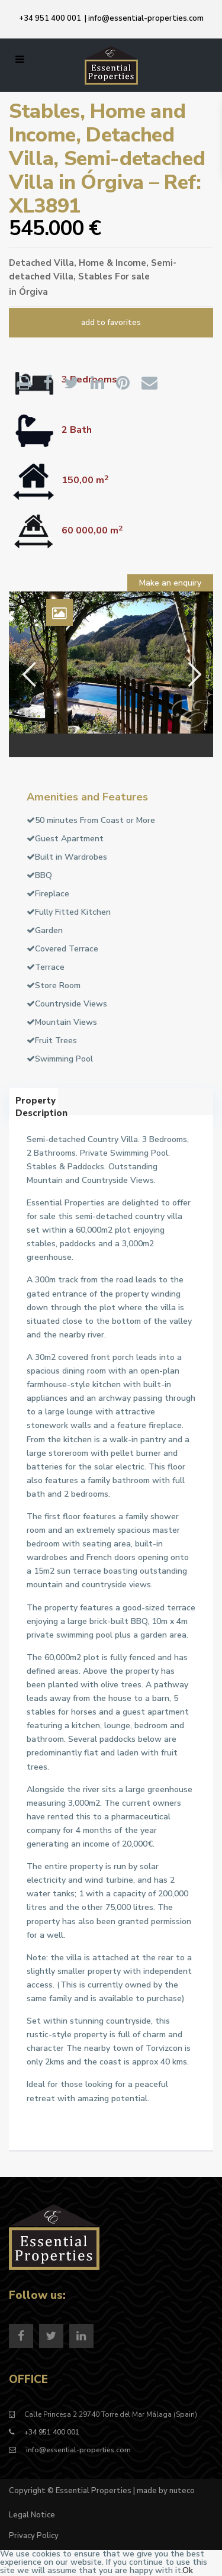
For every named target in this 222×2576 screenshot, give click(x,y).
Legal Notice (32, 2515)
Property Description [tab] (36, 1105)
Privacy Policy (34, 2535)
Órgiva (33, 292)
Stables (95, 276)
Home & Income (112, 263)
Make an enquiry (170, 582)
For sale (132, 276)
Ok (187, 2570)
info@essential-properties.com (146, 18)
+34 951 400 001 (50, 18)
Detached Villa (41, 263)
